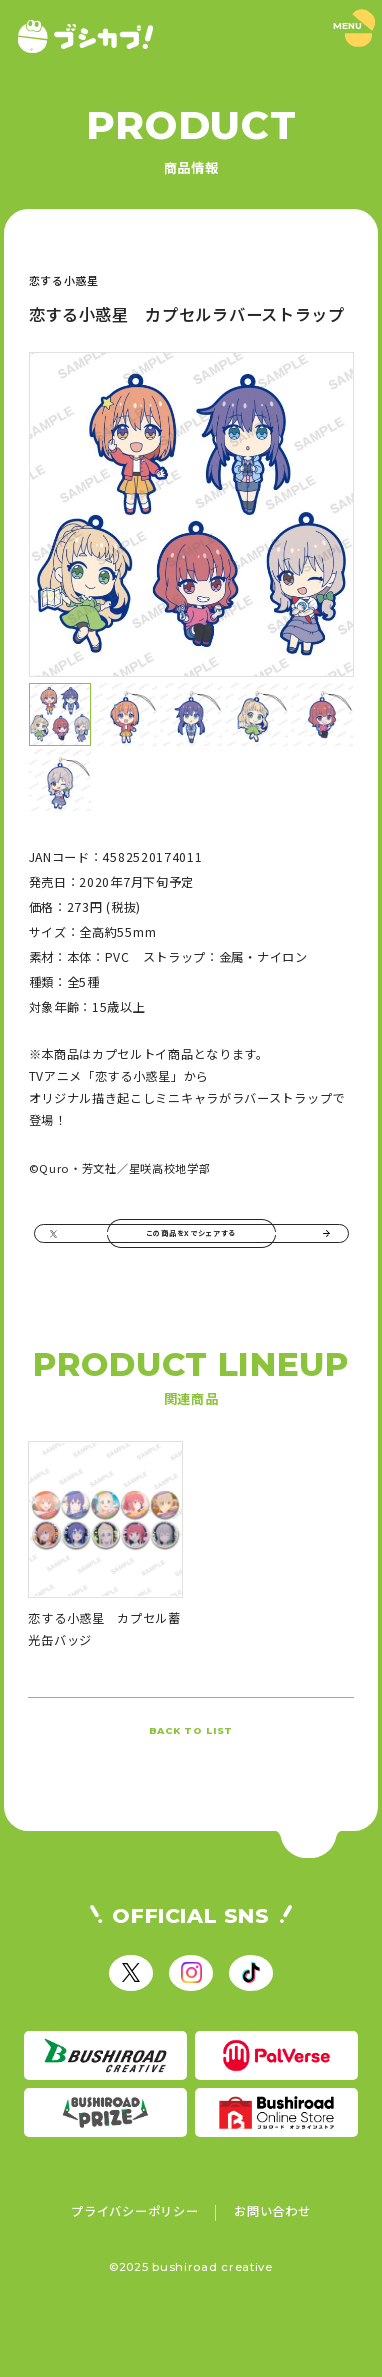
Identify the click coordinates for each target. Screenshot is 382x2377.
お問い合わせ (272, 2265)
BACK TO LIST (191, 1767)
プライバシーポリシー (134, 2265)
